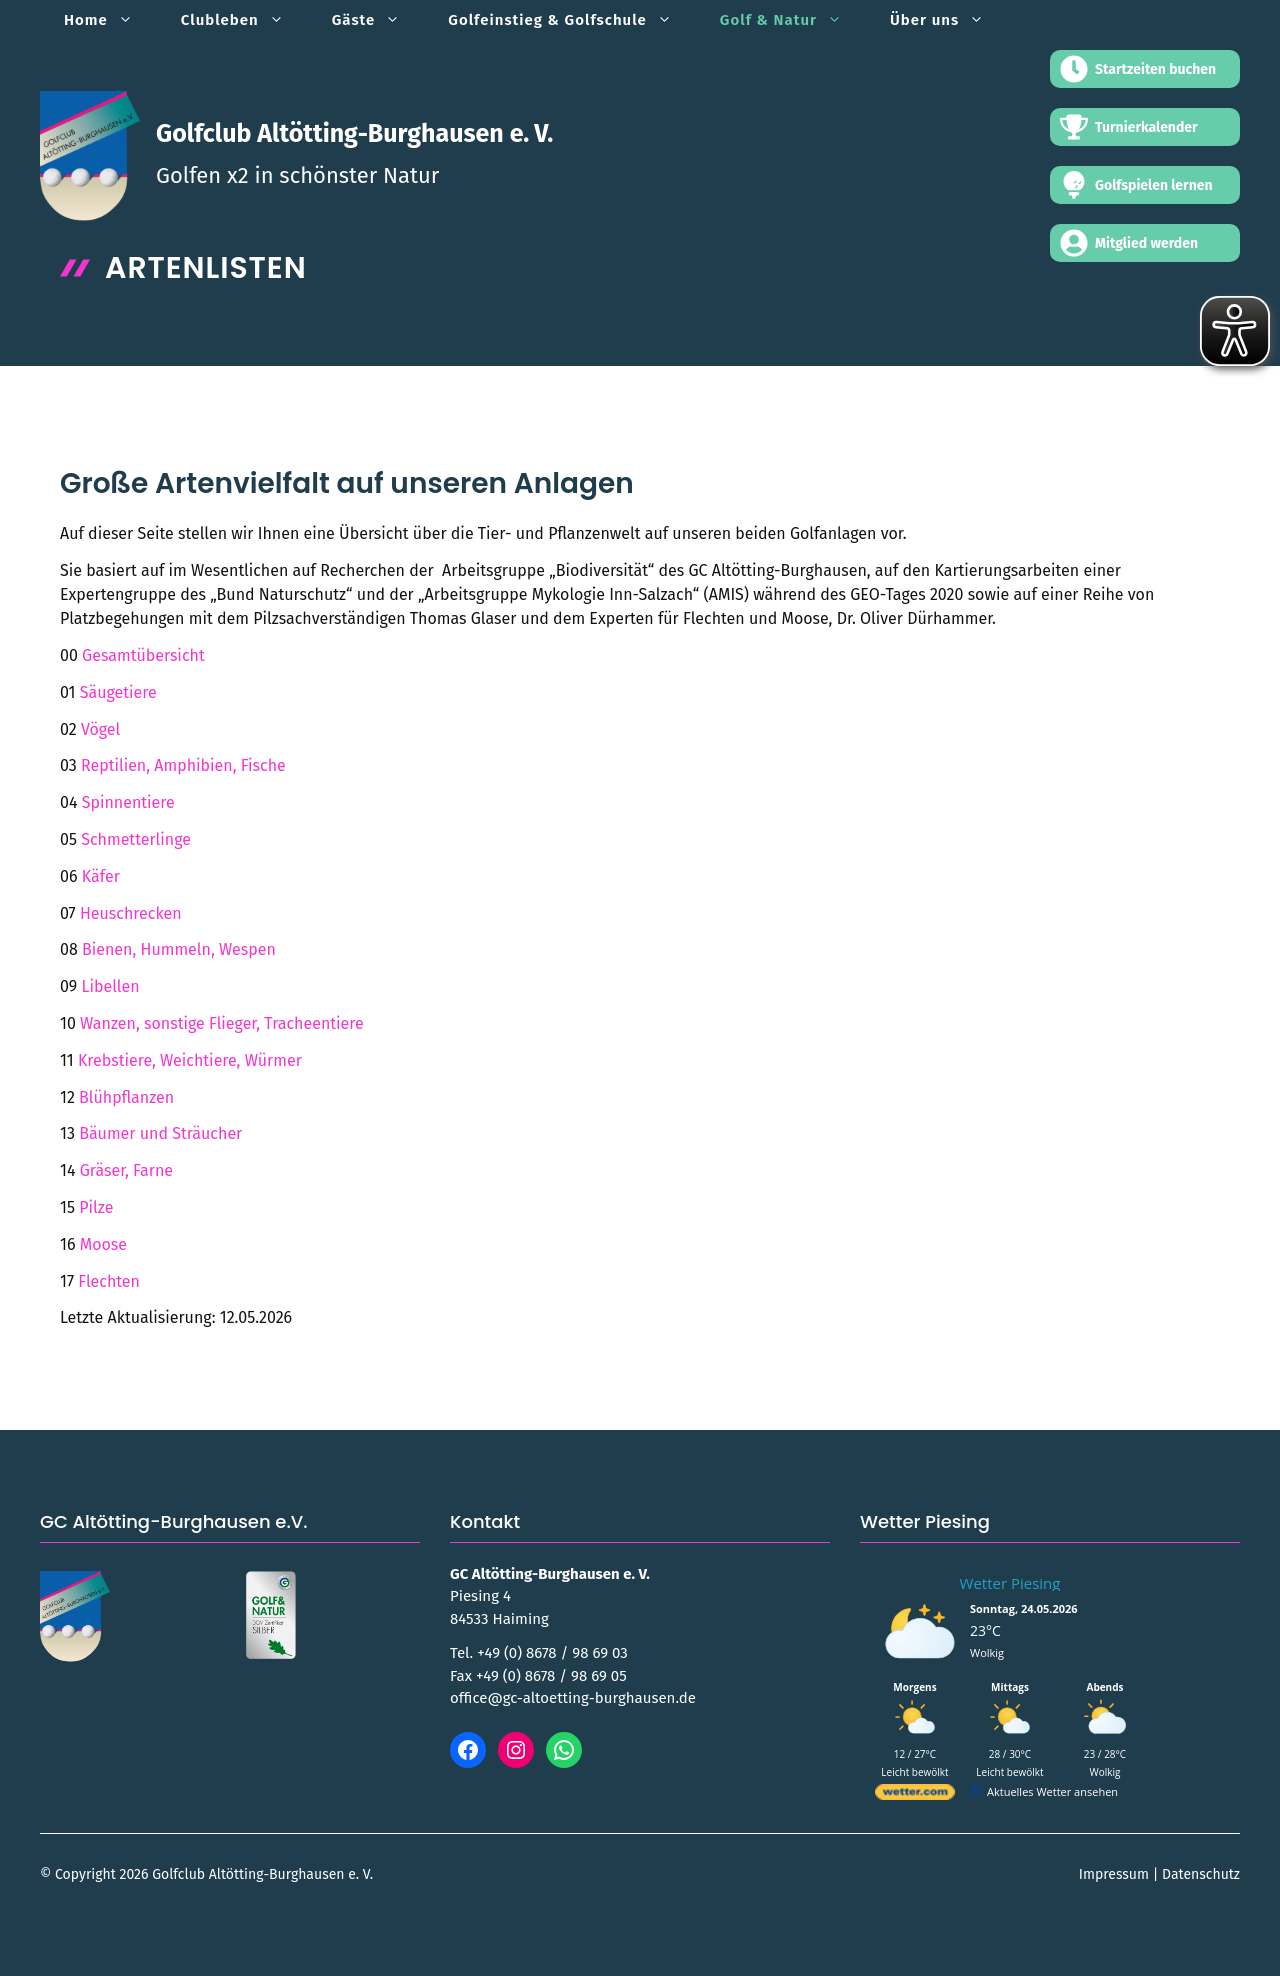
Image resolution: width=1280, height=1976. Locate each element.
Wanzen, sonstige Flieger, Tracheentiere (222, 1023)
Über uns (949, 20)
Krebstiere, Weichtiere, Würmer (190, 1060)
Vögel (100, 729)
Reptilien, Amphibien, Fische (183, 765)
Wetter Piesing (1010, 1583)
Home (110, 20)
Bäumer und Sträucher (160, 1133)
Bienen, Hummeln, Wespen (179, 949)
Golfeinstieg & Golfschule (572, 20)
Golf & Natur (793, 20)
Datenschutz (1201, 1874)
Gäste (378, 20)
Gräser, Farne (126, 1170)
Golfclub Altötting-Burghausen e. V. (354, 134)
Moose (103, 1244)
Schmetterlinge (136, 839)
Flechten (109, 1281)
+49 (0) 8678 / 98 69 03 (552, 1653)
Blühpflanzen (126, 1097)
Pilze (96, 1207)
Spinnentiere (128, 802)
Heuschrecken (131, 913)
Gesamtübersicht (143, 655)
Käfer (101, 876)
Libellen (110, 986)
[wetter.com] (915, 1795)
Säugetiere (118, 692)
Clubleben (244, 20)
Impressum (1114, 1874)
